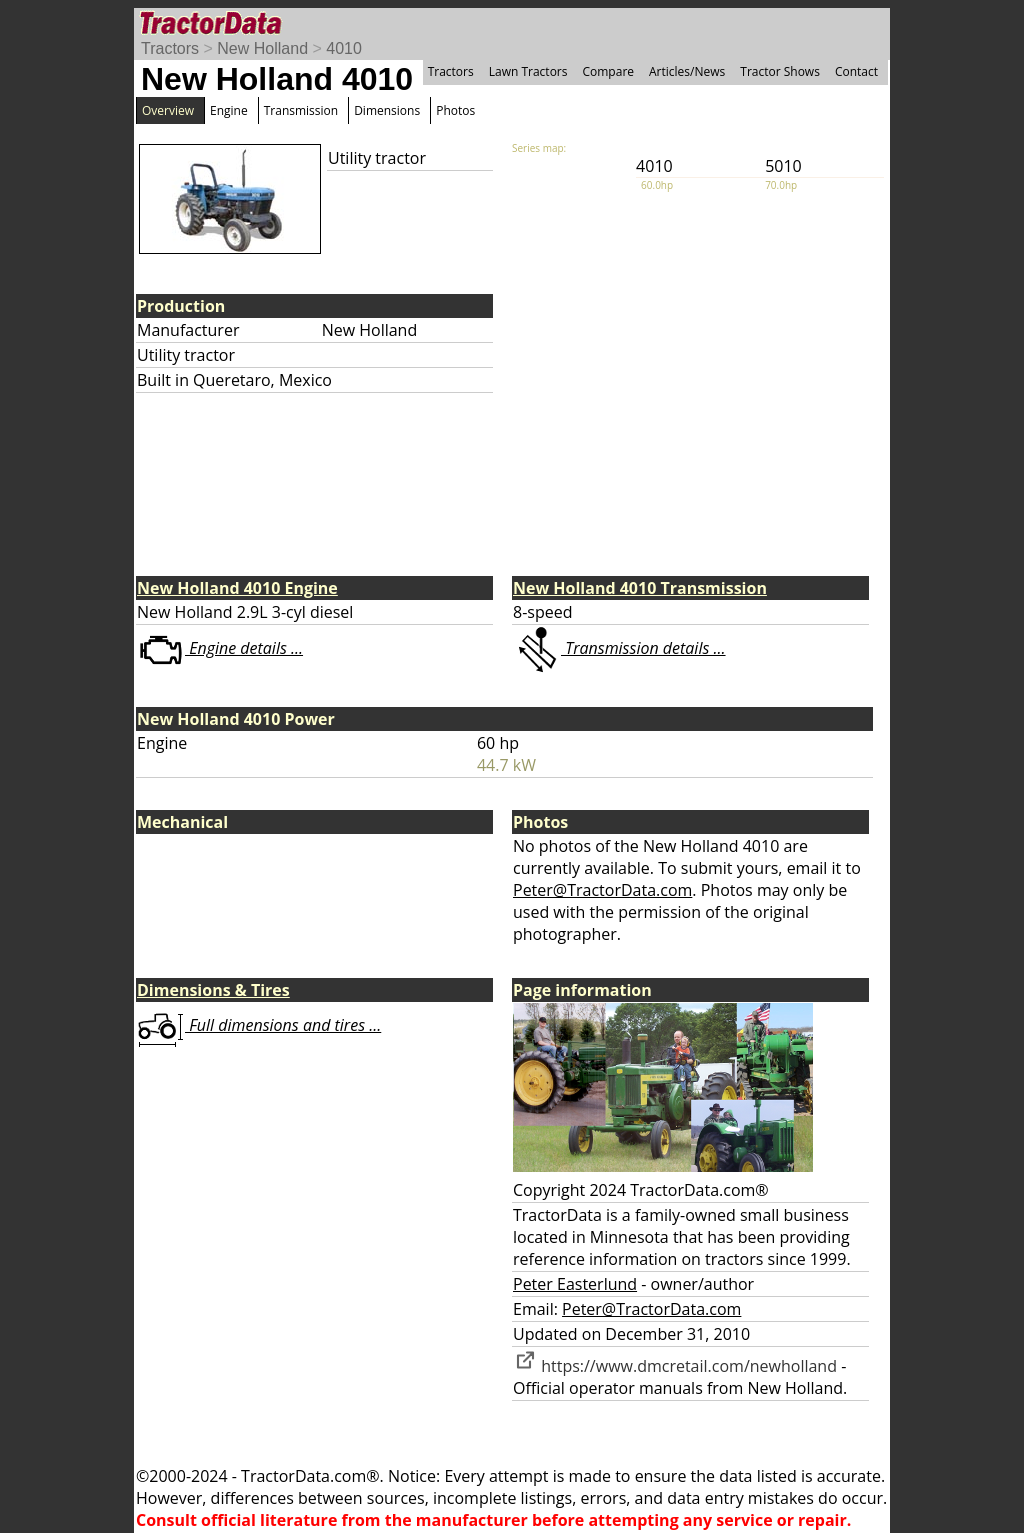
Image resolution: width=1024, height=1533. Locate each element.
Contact (856, 71)
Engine (229, 110)
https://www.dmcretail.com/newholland (675, 1366)
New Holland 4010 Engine (237, 588)
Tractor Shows (780, 71)
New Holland (262, 48)
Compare (608, 71)
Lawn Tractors (528, 71)
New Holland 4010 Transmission (640, 588)
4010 (344, 48)
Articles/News (687, 71)
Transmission (301, 110)
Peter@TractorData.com (602, 890)
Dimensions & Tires (213, 990)
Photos (455, 110)
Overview (168, 110)
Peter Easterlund (575, 1284)
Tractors (170, 48)
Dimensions (387, 110)
